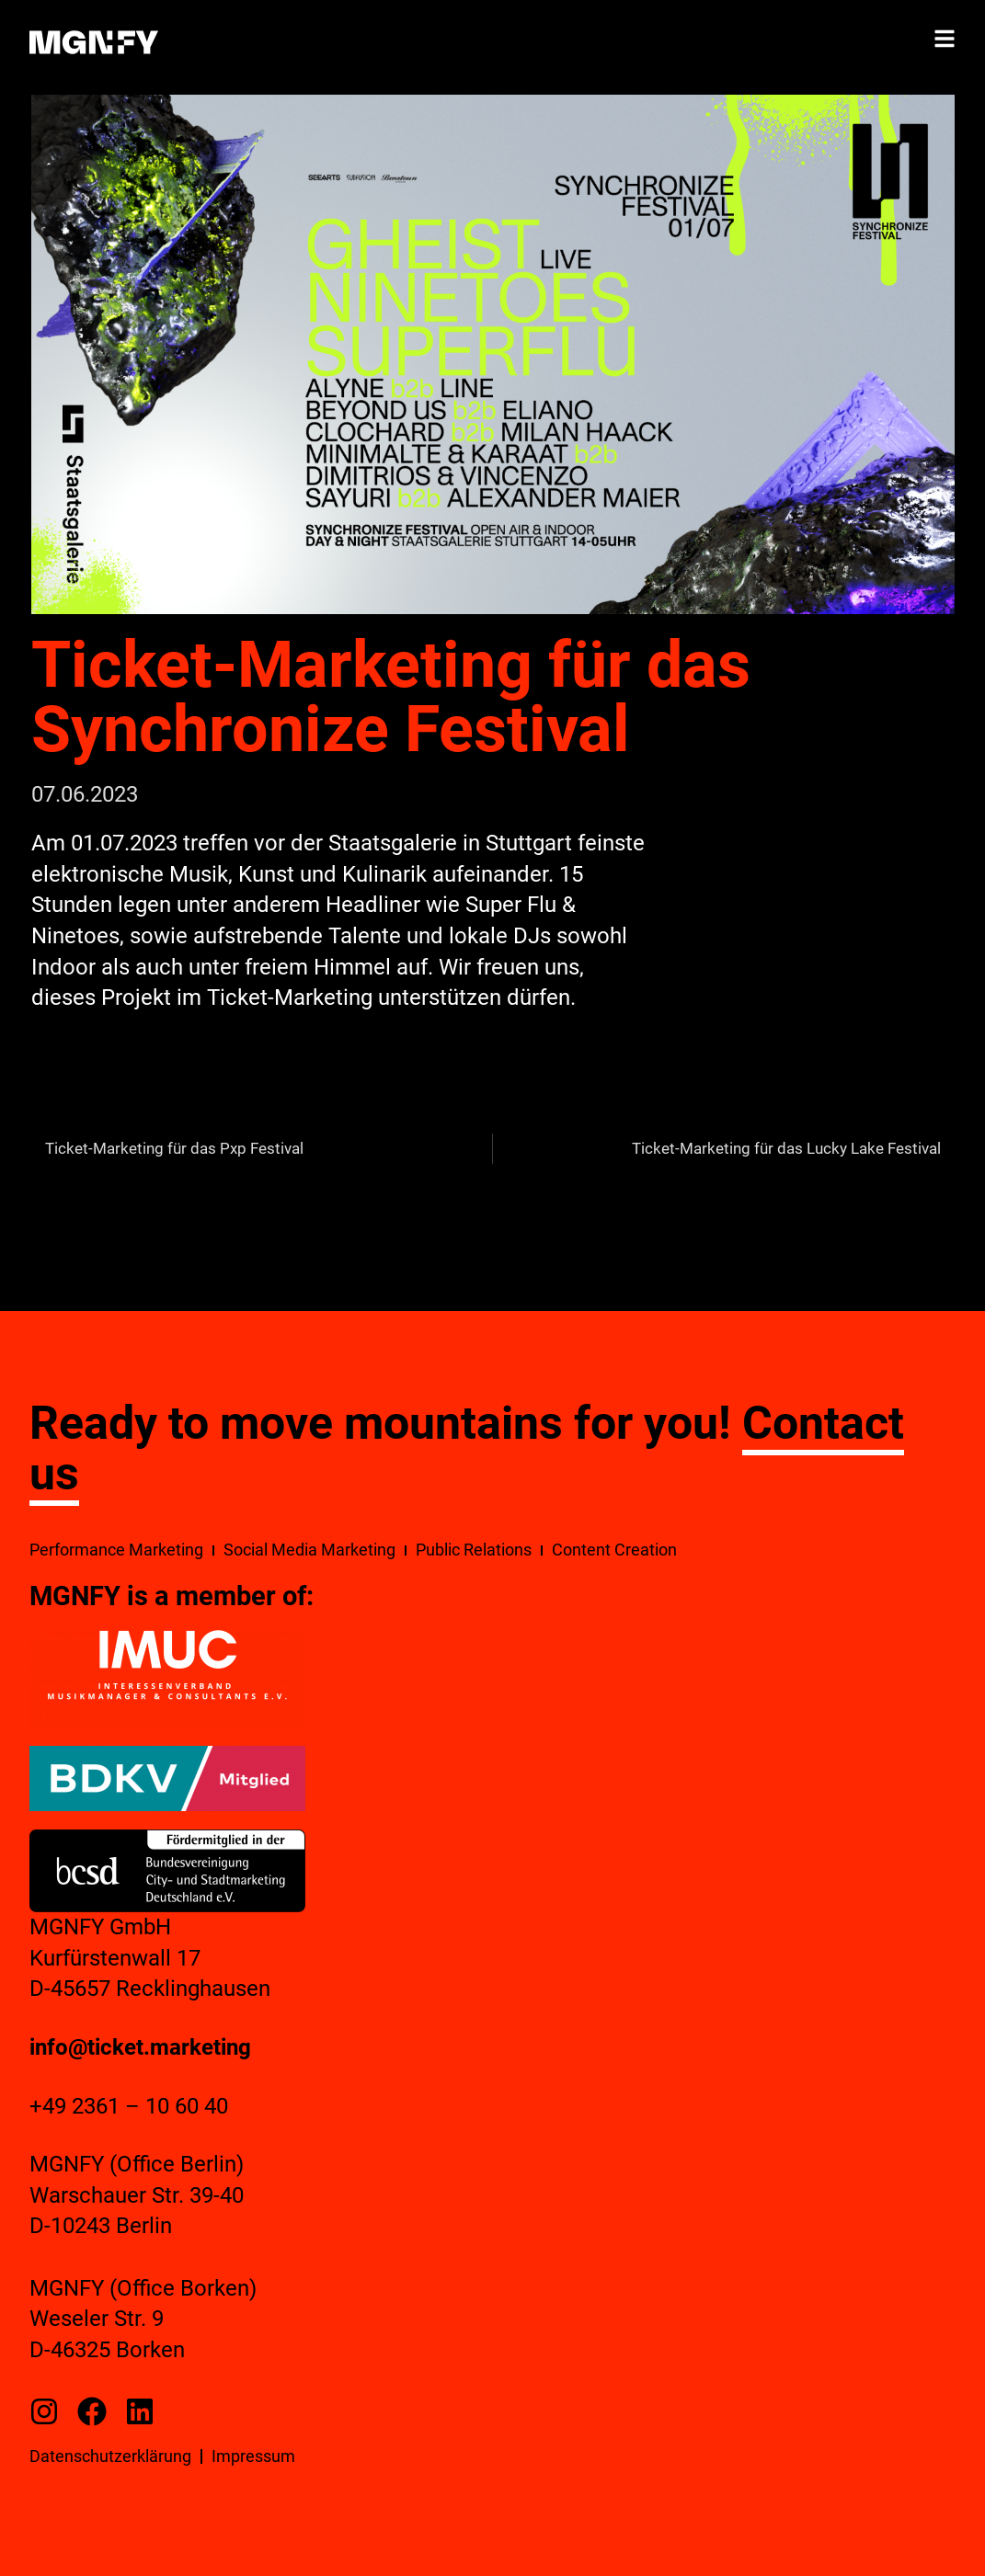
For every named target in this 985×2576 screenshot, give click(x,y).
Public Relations (474, 1549)
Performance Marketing (116, 1549)
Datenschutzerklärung (110, 2456)
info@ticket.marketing (140, 2047)
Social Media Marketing (309, 1549)
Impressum (253, 2456)
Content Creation (614, 1549)
